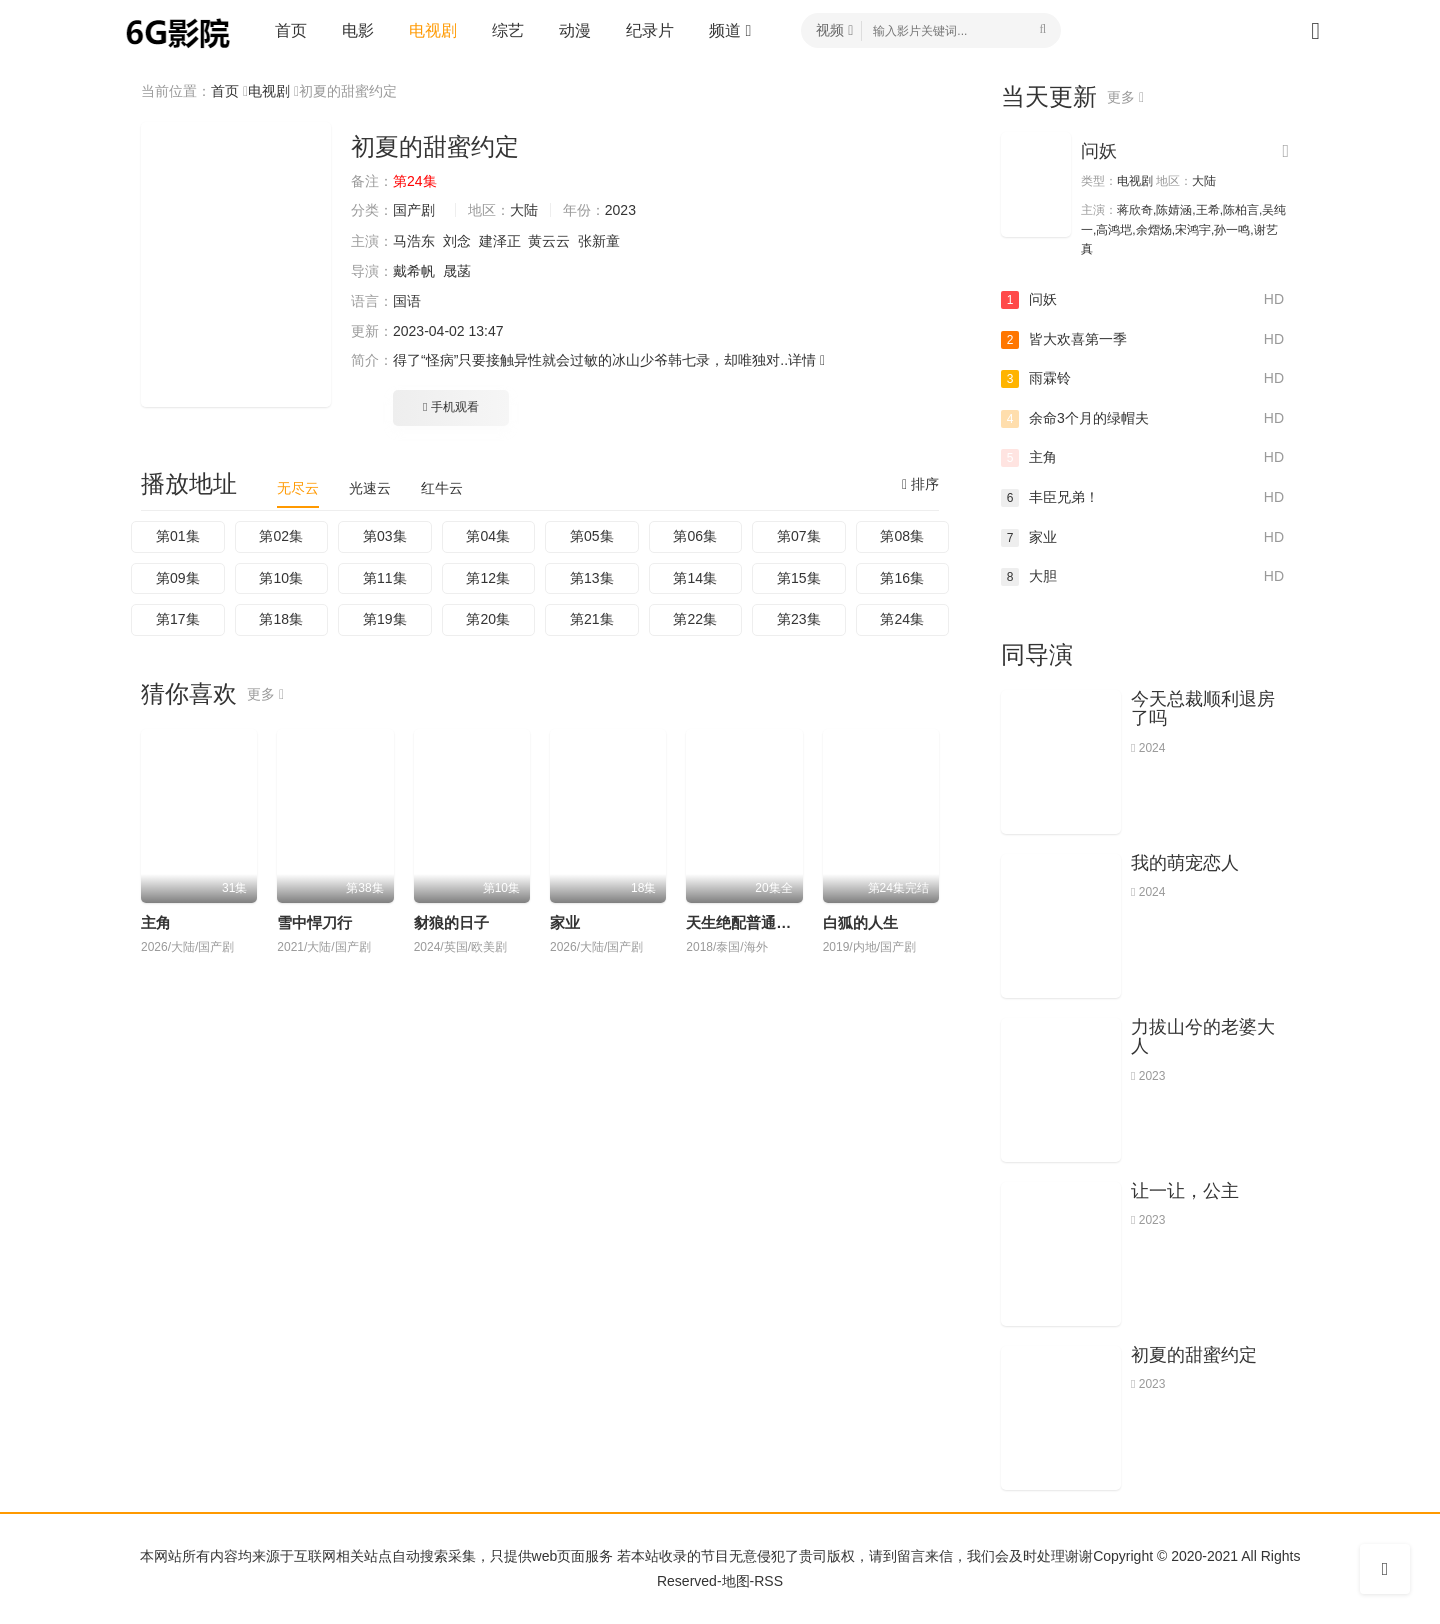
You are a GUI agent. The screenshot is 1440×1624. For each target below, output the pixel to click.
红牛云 (442, 488)
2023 (620, 210)
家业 (565, 922)
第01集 (178, 536)
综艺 (508, 30)
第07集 (799, 536)
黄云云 (549, 241)
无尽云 (298, 488)
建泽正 (500, 241)
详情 (806, 360)
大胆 (1142, 577)
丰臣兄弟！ (1142, 498)
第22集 (695, 619)
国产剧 (414, 210)
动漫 (575, 30)
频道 (730, 30)
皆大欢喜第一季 (1142, 340)
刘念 (457, 241)
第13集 (592, 578)
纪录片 (650, 30)
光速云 (370, 488)
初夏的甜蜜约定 (1194, 1355)
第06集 (695, 536)
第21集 (592, 619)
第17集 (178, 619)
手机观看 (451, 407)
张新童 (599, 241)
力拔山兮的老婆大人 (1203, 1037)
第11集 (385, 578)
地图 (736, 1581)
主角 (156, 922)
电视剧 (433, 30)
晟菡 (457, 271)
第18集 (281, 619)
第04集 (488, 536)
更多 (265, 694)
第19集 (385, 619)
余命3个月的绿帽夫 (1142, 419)
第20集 (488, 619)
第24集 (902, 619)
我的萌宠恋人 (1185, 863)
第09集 (178, 578)
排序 (920, 484)
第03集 (385, 536)
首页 (291, 30)
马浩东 (414, 241)
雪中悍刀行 (314, 922)
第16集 (902, 578)
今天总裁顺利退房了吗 (1203, 709)
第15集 (799, 578)
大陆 (524, 210)
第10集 (281, 578)
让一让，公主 (1185, 1191)
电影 (358, 30)
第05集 (592, 536)
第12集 (488, 578)
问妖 (1099, 151)
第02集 (281, 536)
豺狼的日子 (451, 922)
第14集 (695, 578)
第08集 (902, 536)
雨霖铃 (1142, 379)
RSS (768, 1581)
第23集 (799, 619)
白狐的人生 (860, 922)
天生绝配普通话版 (746, 922)
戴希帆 (414, 271)
